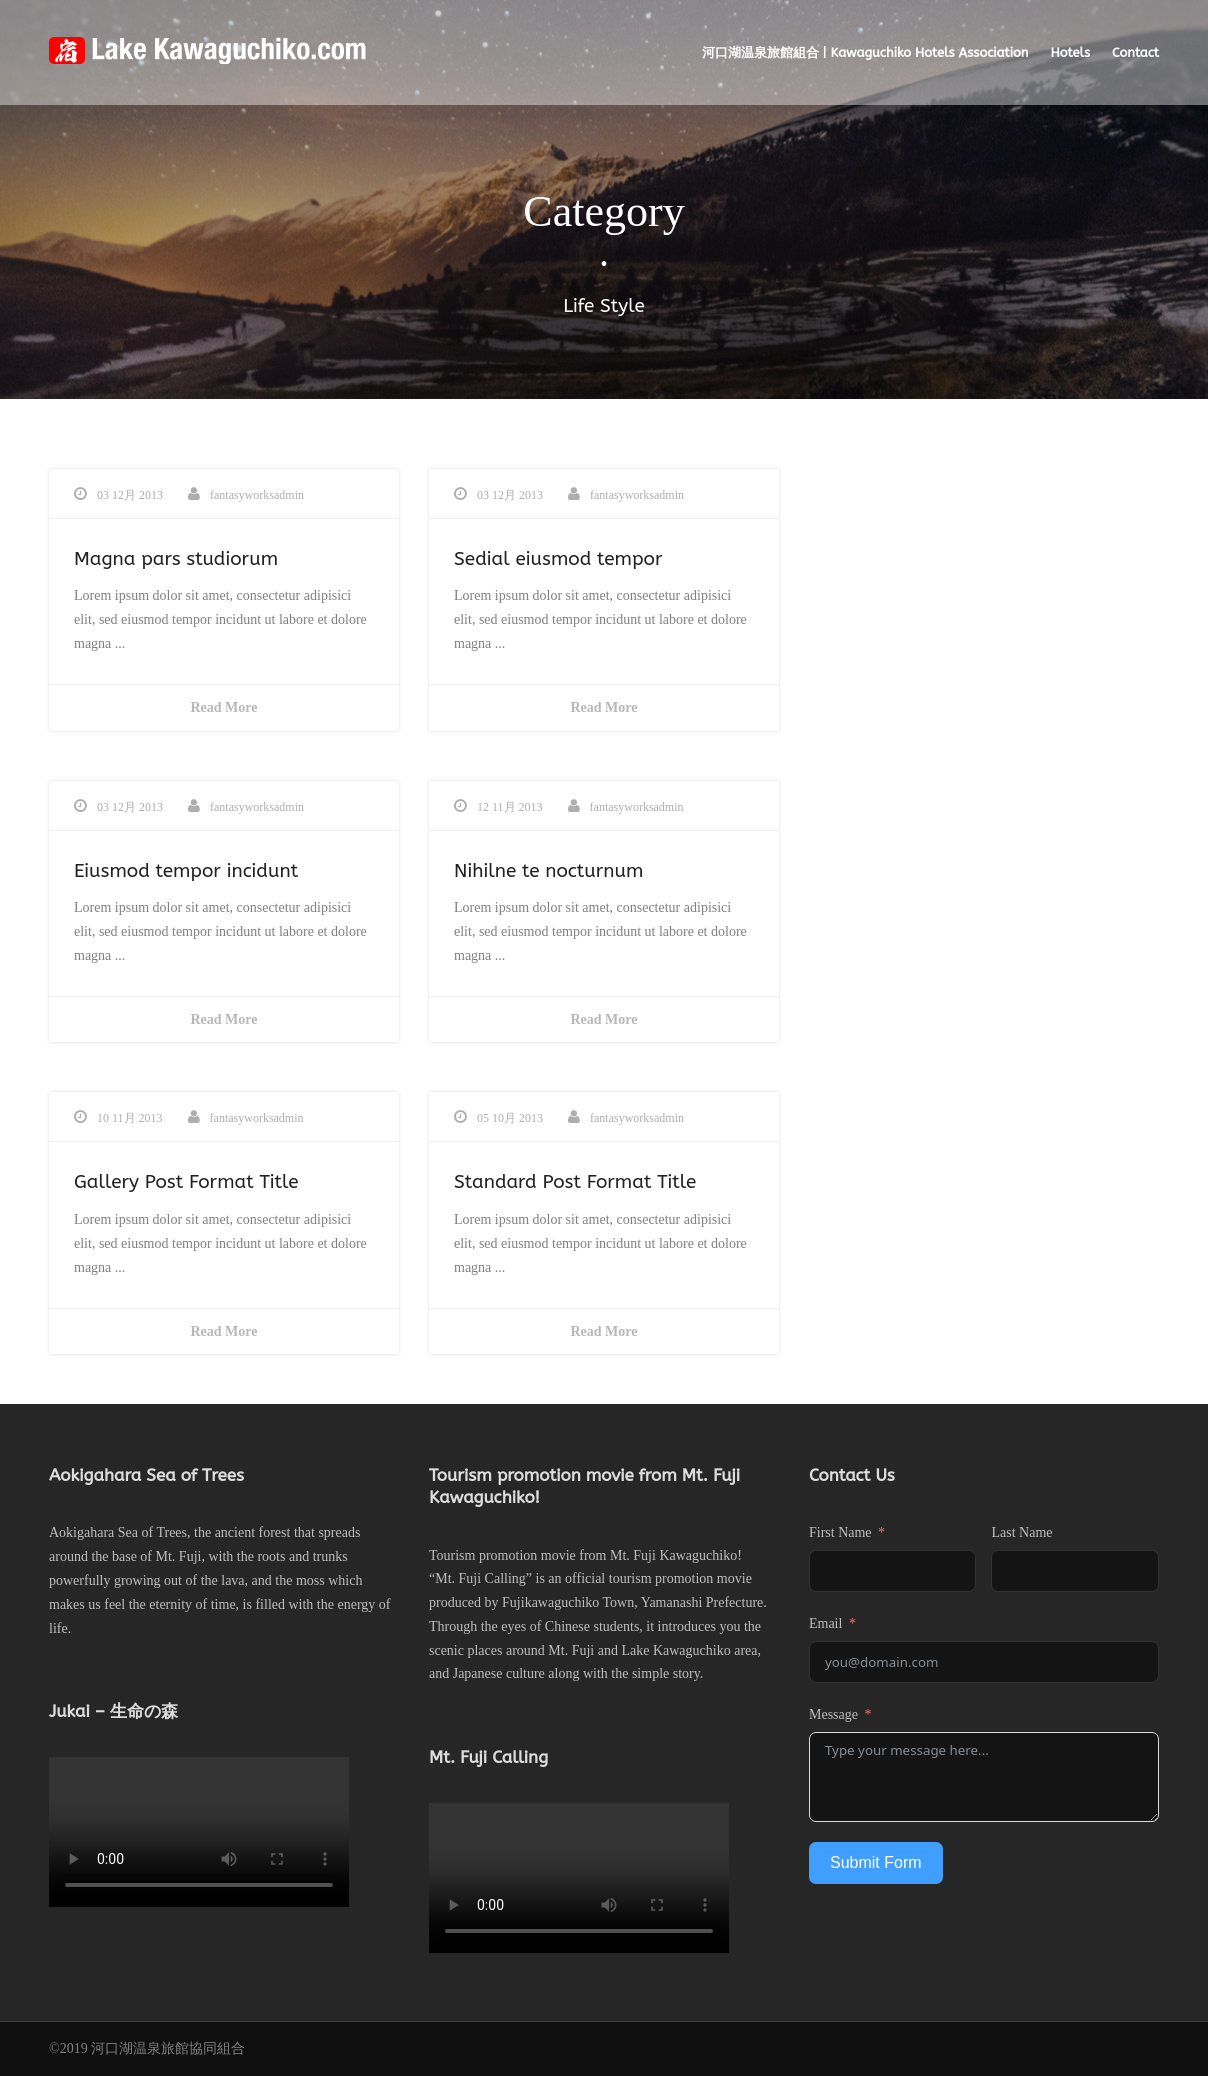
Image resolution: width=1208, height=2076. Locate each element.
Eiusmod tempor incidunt (186, 871)
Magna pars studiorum (176, 559)
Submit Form (876, 1862)
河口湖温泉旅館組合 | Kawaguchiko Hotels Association (865, 52)
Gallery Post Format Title (186, 1182)
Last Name (1021, 1532)
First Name (840, 1532)
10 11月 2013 (130, 1118)
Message (833, 1714)
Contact (1135, 52)
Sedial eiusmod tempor (558, 559)
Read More (224, 707)
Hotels (1070, 52)
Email (825, 1623)
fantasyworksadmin (257, 495)
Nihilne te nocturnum (548, 871)
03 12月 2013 (130, 495)
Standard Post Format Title (575, 1182)
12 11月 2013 (510, 807)
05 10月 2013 (510, 1118)
